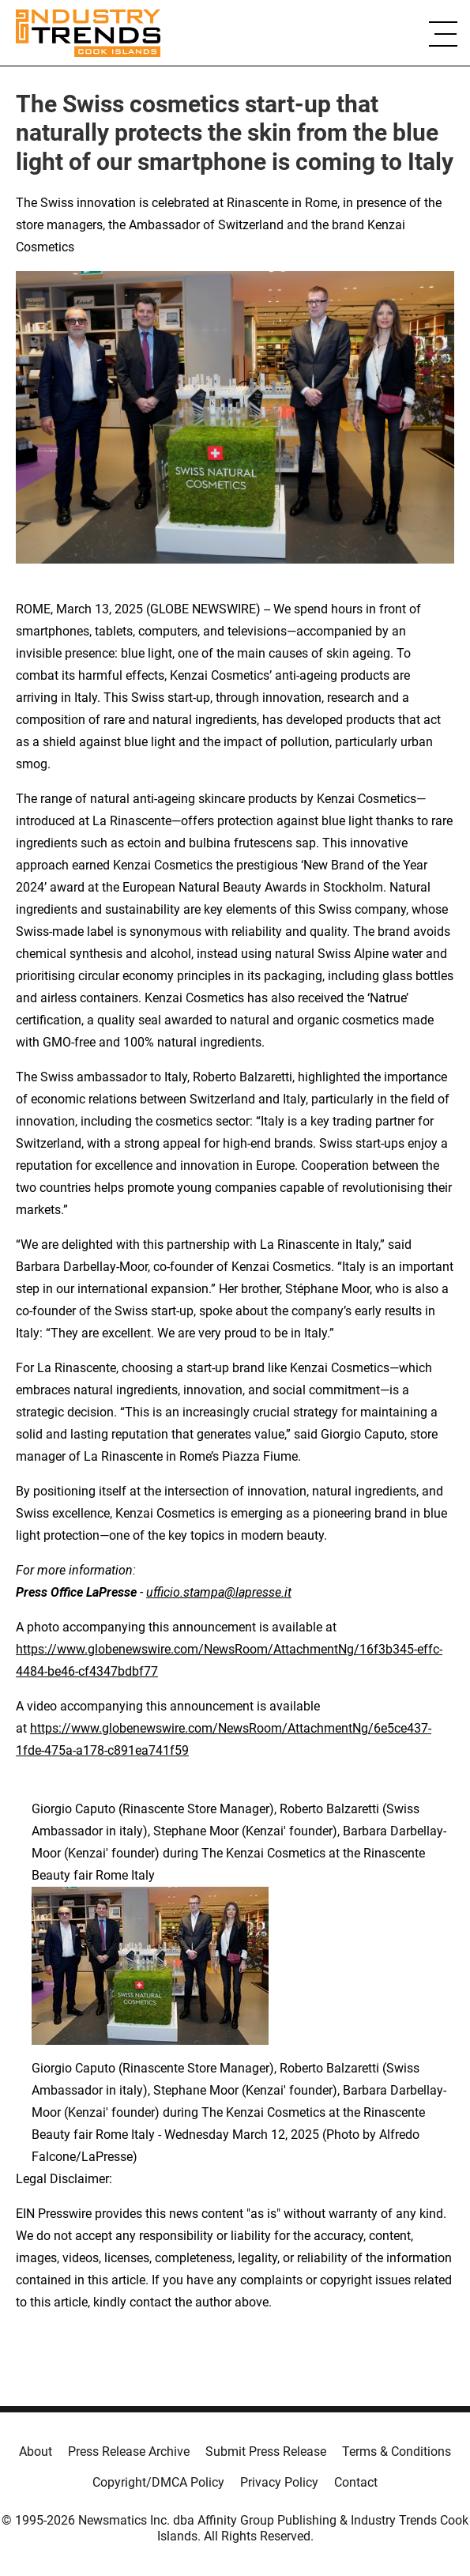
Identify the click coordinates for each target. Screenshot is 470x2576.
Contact (356, 2482)
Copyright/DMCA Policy (158, 2482)
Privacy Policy (279, 2482)
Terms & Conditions (396, 2451)
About (35, 2451)
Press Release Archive (129, 2451)
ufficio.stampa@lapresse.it (218, 1592)
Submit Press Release (265, 2451)
